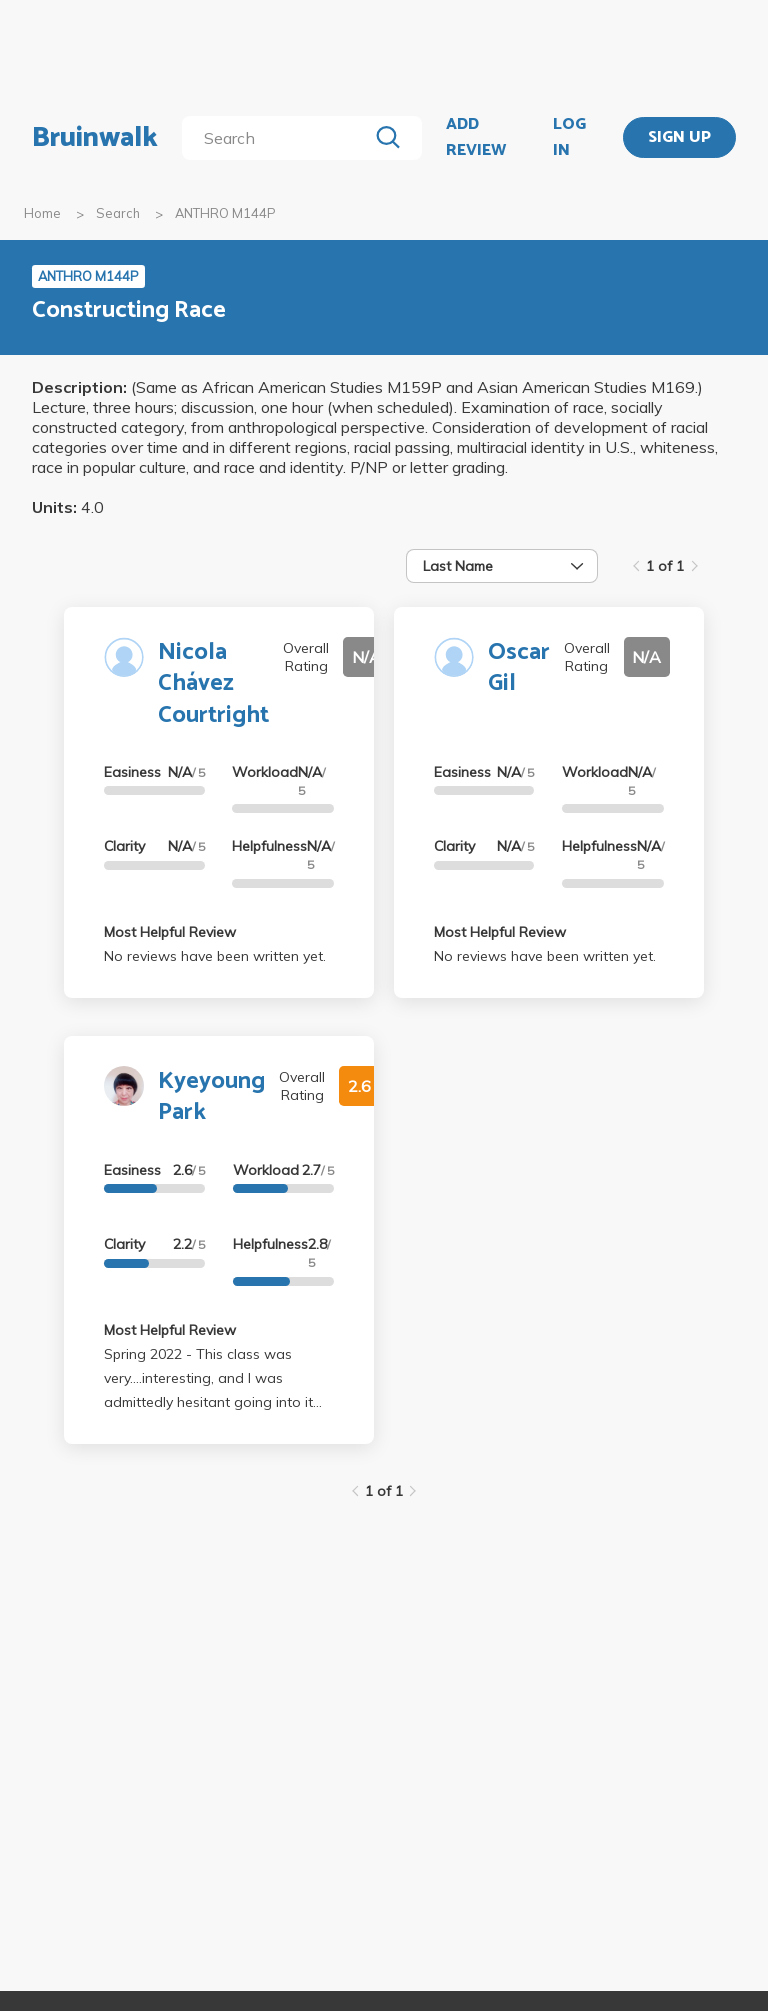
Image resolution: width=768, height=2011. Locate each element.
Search (118, 213)
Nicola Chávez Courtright (213, 683)
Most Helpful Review (170, 932)
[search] (278, 138)
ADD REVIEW (476, 137)
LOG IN (569, 137)
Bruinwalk (95, 138)
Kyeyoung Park (211, 1097)
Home (42, 213)
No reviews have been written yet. (215, 956)
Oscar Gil (519, 668)
